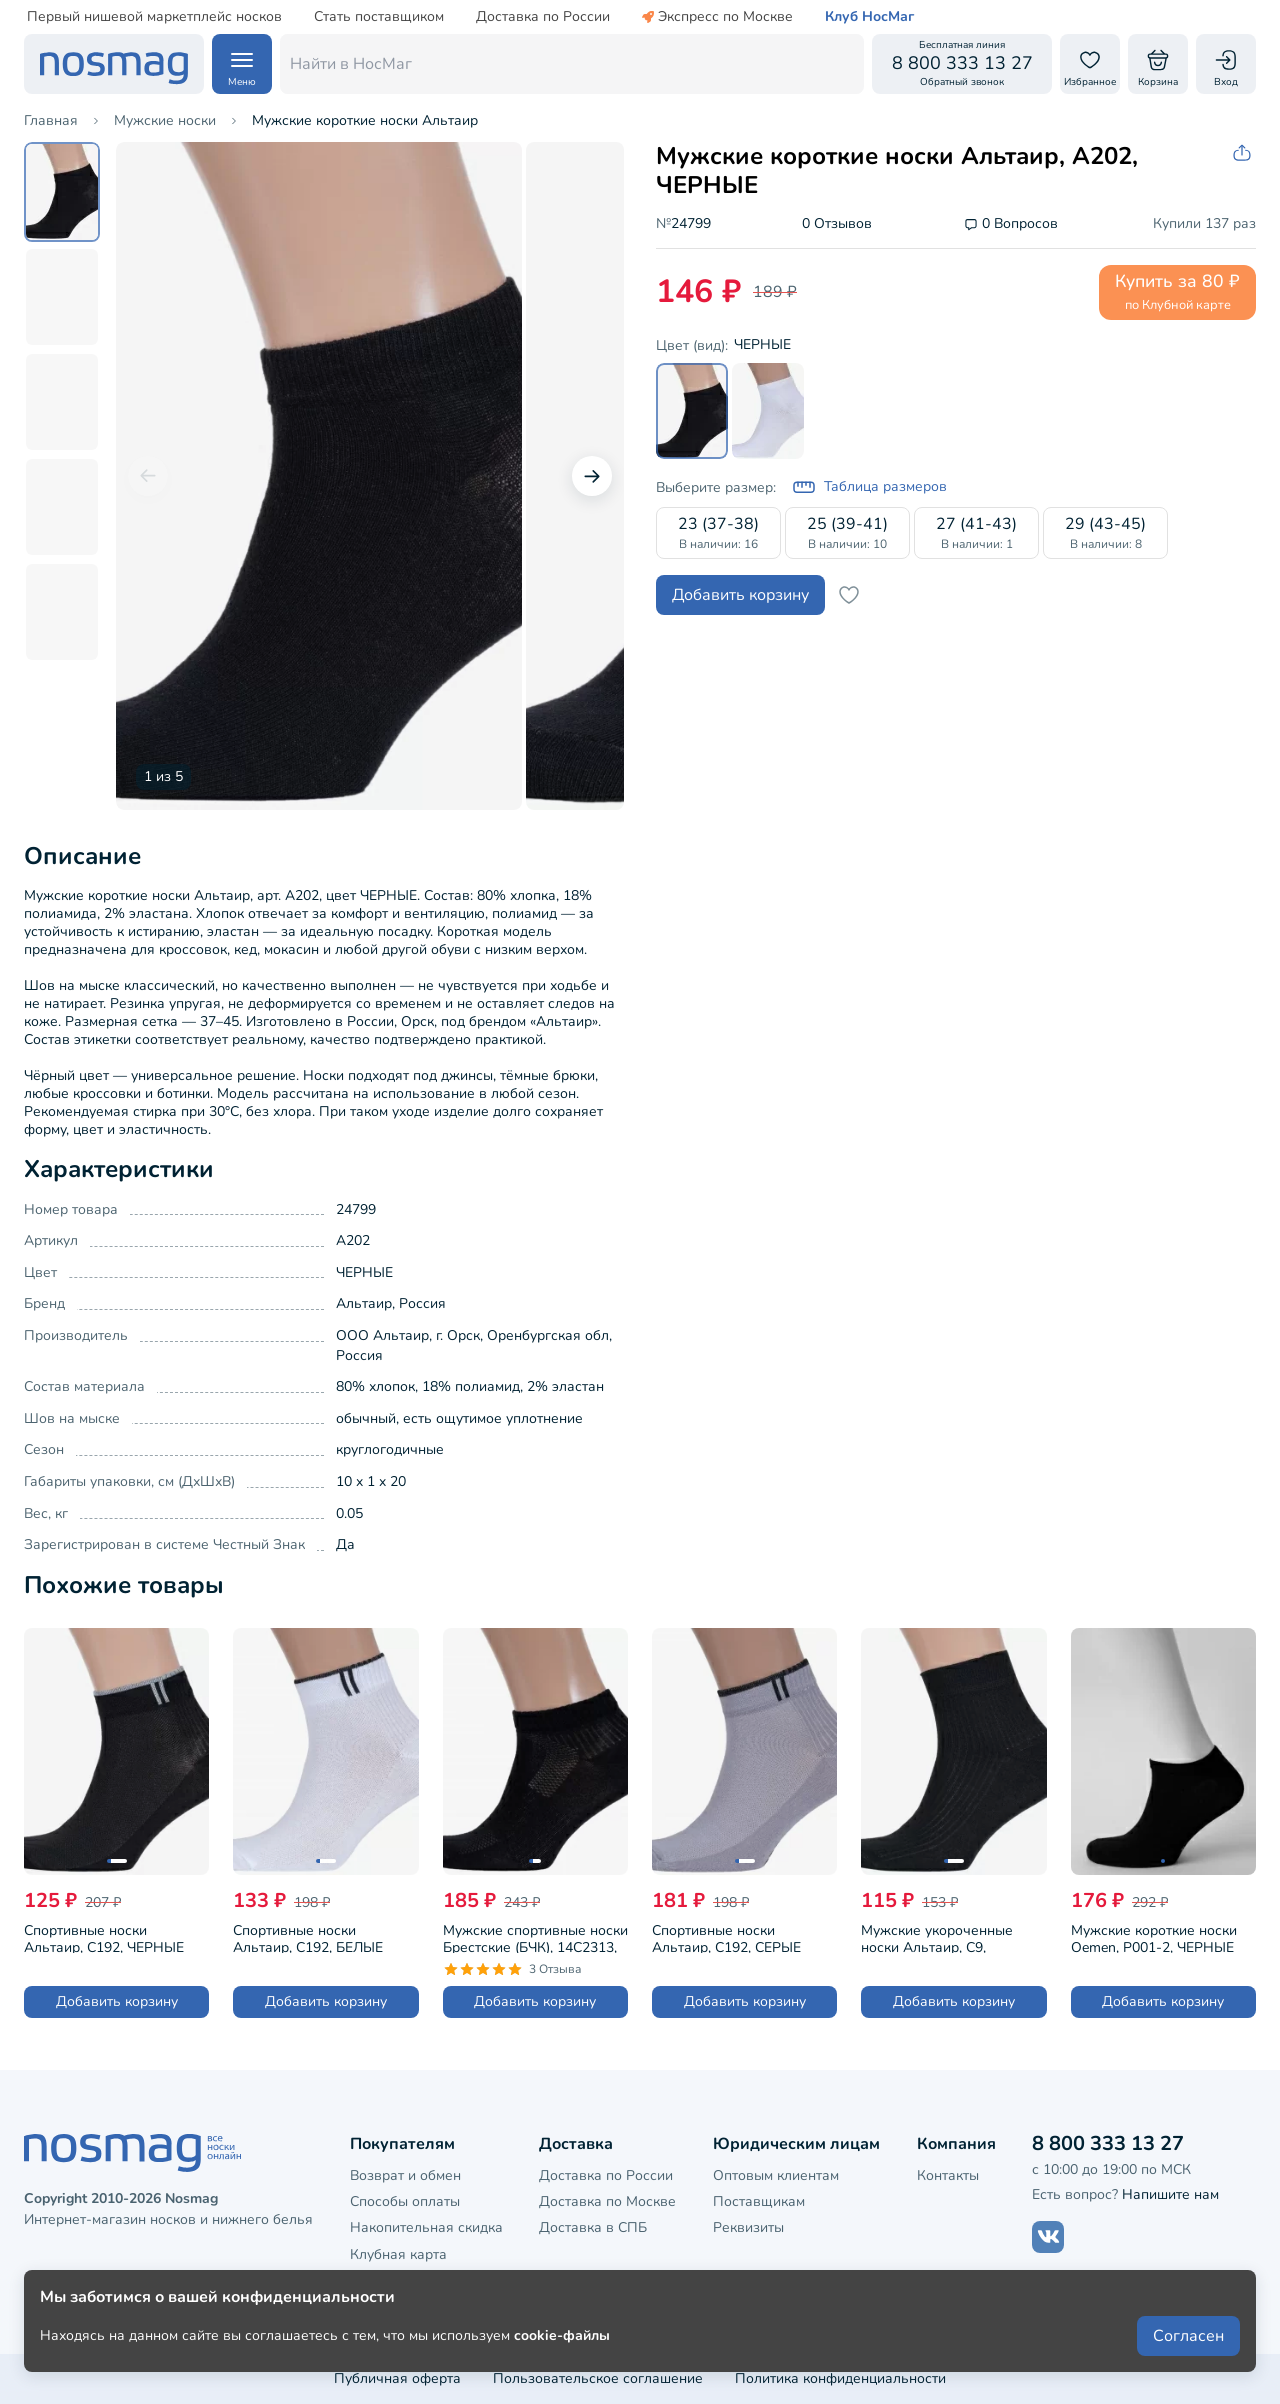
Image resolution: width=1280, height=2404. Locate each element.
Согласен (1188, 2336)
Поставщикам (759, 2201)
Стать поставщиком (379, 17)
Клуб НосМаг (869, 17)
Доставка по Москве (607, 2201)
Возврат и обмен (405, 2175)
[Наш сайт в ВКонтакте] (1048, 2237)
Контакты (948, 2175)
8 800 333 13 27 (1108, 2143)
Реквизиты (748, 2227)
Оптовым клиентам (776, 2175)
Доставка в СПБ (593, 2227)
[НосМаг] (114, 64)
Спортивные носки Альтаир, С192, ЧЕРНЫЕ (104, 1937)
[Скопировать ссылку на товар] (1244, 153)
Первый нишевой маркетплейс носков (154, 17)
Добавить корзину (740, 595)
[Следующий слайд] (592, 476)
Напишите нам (1170, 2194)
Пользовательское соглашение (598, 2378)
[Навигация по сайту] (242, 64)
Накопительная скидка (426, 2227)
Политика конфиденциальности (840, 2378)
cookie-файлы (562, 2335)
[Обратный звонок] (962, 64)
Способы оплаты (405, 2201)
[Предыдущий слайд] (148, 476)
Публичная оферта (397, 2378)
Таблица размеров (869, 487)
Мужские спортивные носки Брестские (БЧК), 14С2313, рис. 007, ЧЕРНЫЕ (535, 1937)
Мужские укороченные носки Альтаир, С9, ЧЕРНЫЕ (937, 1937)
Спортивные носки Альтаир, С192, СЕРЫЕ (726, 1937)
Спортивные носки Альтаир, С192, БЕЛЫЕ (308, 1937)
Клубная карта (398, 2254)
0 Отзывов (837, 224)
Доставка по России (543, 17)
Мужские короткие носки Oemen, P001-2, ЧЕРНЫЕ (1154, 1937)
